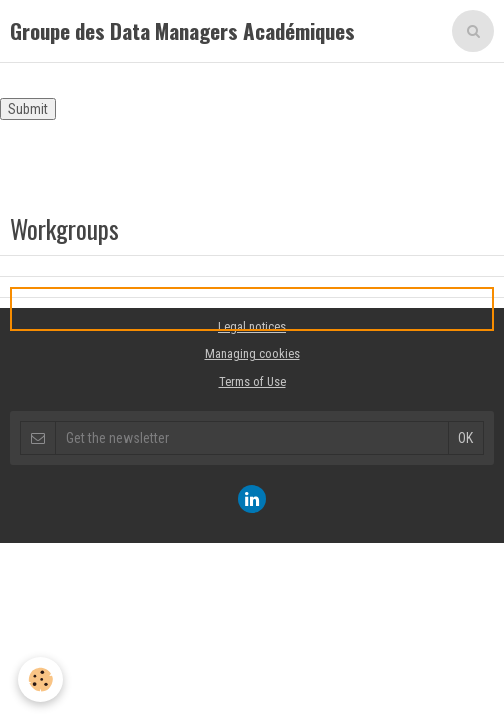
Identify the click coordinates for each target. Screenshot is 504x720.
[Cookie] (40, 679)
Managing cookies (252, 353)
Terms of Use (252, 381)
